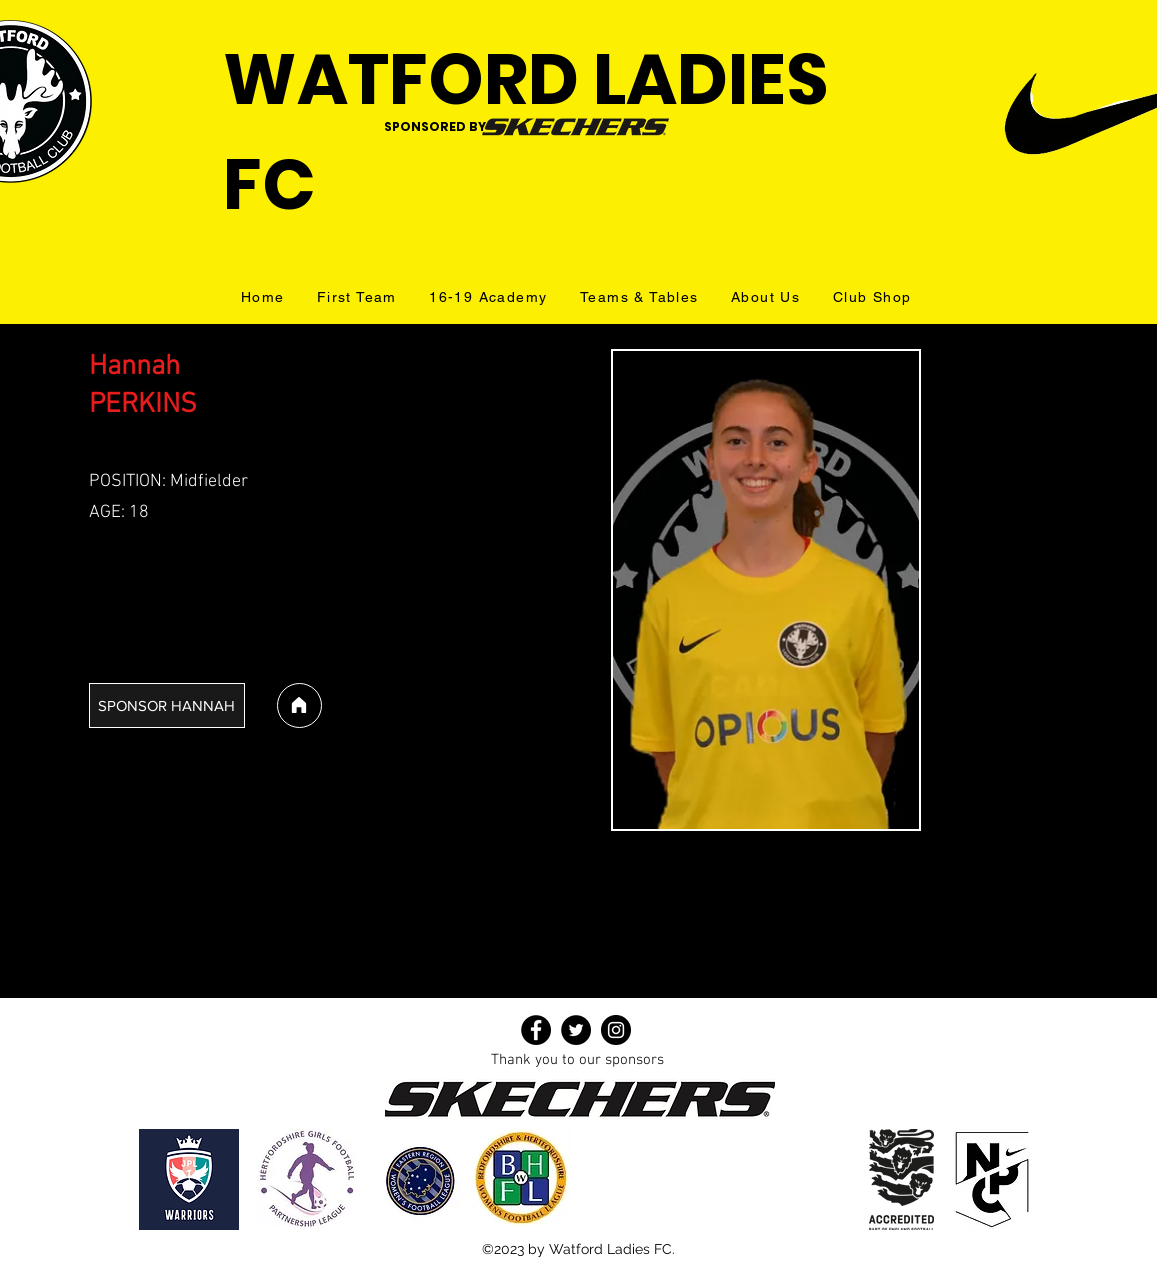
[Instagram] (616, 1030)
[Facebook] (536, 1030)
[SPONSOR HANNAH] (167, 705)
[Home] (299, 705)
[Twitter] (576, 1030)
